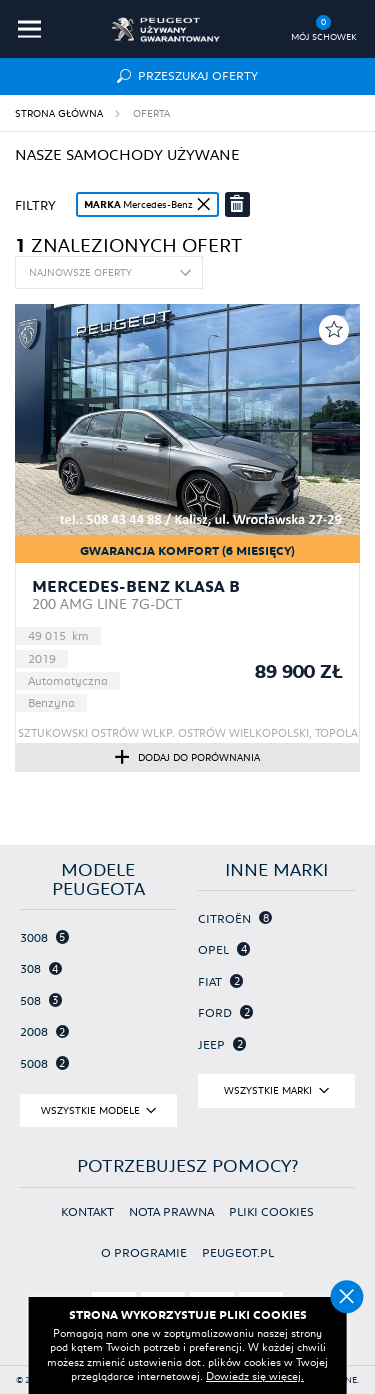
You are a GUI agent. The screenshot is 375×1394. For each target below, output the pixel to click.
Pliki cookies (271, 1211)
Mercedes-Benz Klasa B (136, 586)
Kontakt (87, 1211)
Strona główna (59, 113)
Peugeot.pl (238, 1252)
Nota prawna (171, 1211)
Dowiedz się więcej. (255, 1376)
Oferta (151, 113)
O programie (144, 1252)
